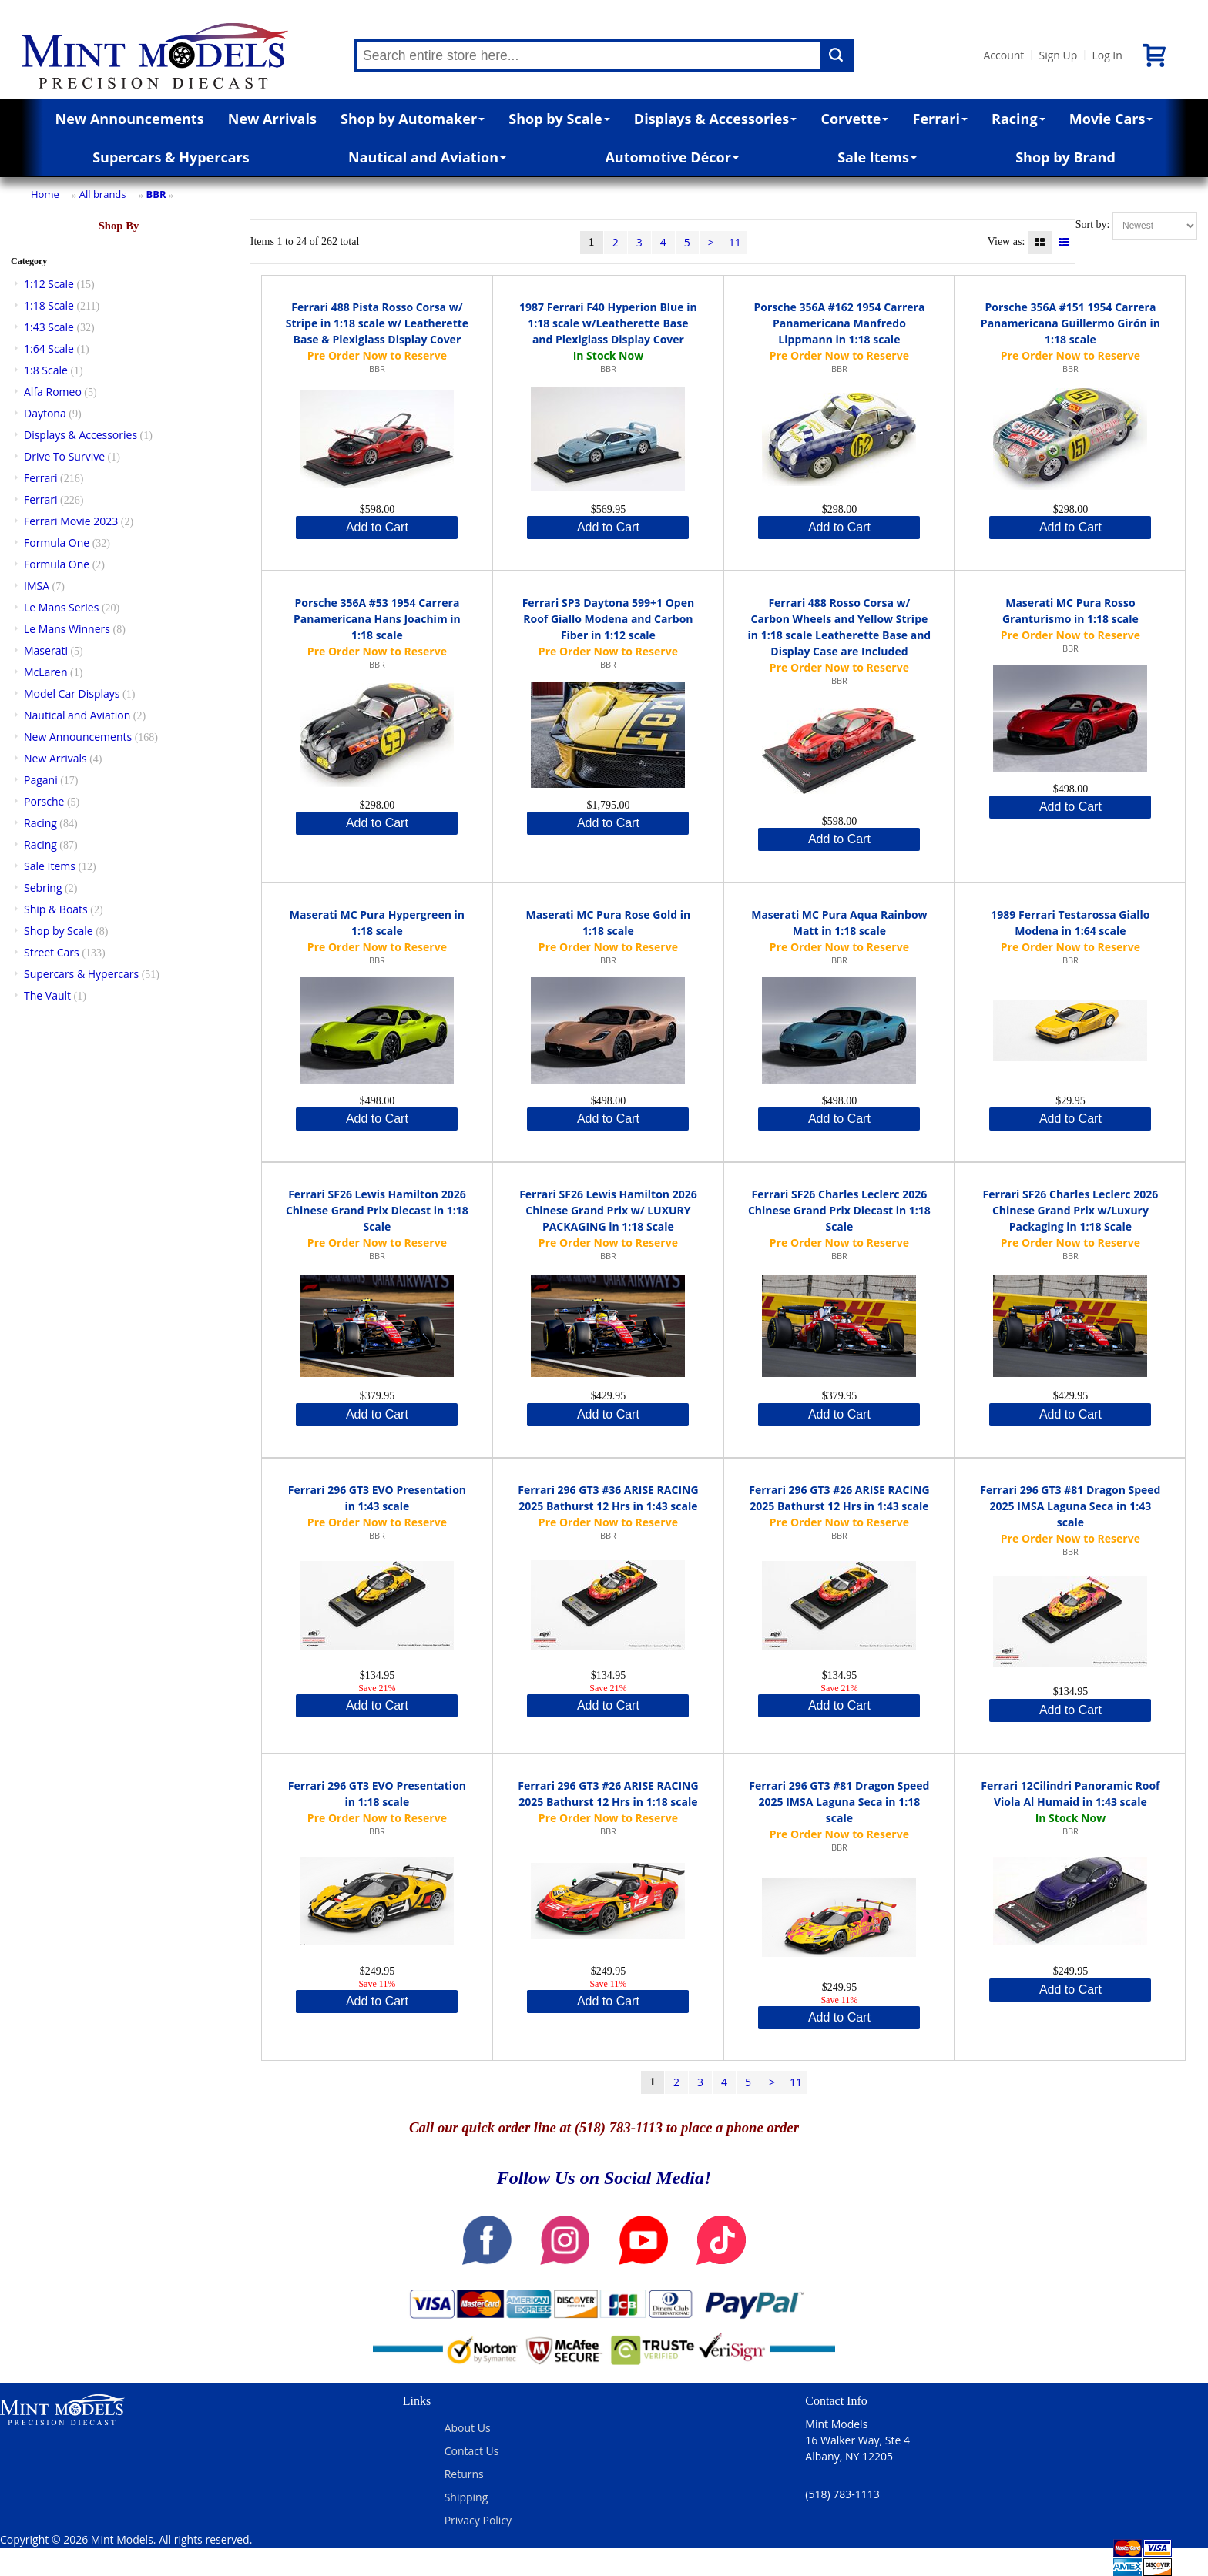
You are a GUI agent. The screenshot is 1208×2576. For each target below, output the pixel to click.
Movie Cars (1111, 118)
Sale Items (877, 157)
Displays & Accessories (715, 118)
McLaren (46, 672)
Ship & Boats (56, 909)
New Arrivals (272, 118)
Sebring (43, 887)
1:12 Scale (49, 283)
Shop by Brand (1065, 157)
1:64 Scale (49, 348)
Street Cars (51, 952)
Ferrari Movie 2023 (71, 521)
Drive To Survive (64, 456)
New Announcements (129, 118)
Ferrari (940, 118)
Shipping (466, 2497)
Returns (464, 2474)
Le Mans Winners (67, 628)
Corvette (854, 118)
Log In (1107, 55)
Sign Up (1058, 55)
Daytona (45, 413)
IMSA (36, 585)
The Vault (47, 995)
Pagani (41, 779)
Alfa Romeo (53, 391)
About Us (468, 2427)
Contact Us (472, 2451)
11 (735, 242)
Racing (1018, 118)
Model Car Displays (72, 693)
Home (45, 194)
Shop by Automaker (413, 118)
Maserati (46, 650)
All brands (102, 194)
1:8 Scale (46, 370)
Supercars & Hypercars (171, 157)
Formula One (56, 542)
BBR (156, 194)
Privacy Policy (478, 2520)
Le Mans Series (61, 607)
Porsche (44, 801)
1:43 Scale (49, 327)
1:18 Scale (49, 305)
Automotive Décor (671, 157)
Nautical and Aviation (427, 157)
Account (1003, 55)
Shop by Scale (558, 118)
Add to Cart (377, 527)
